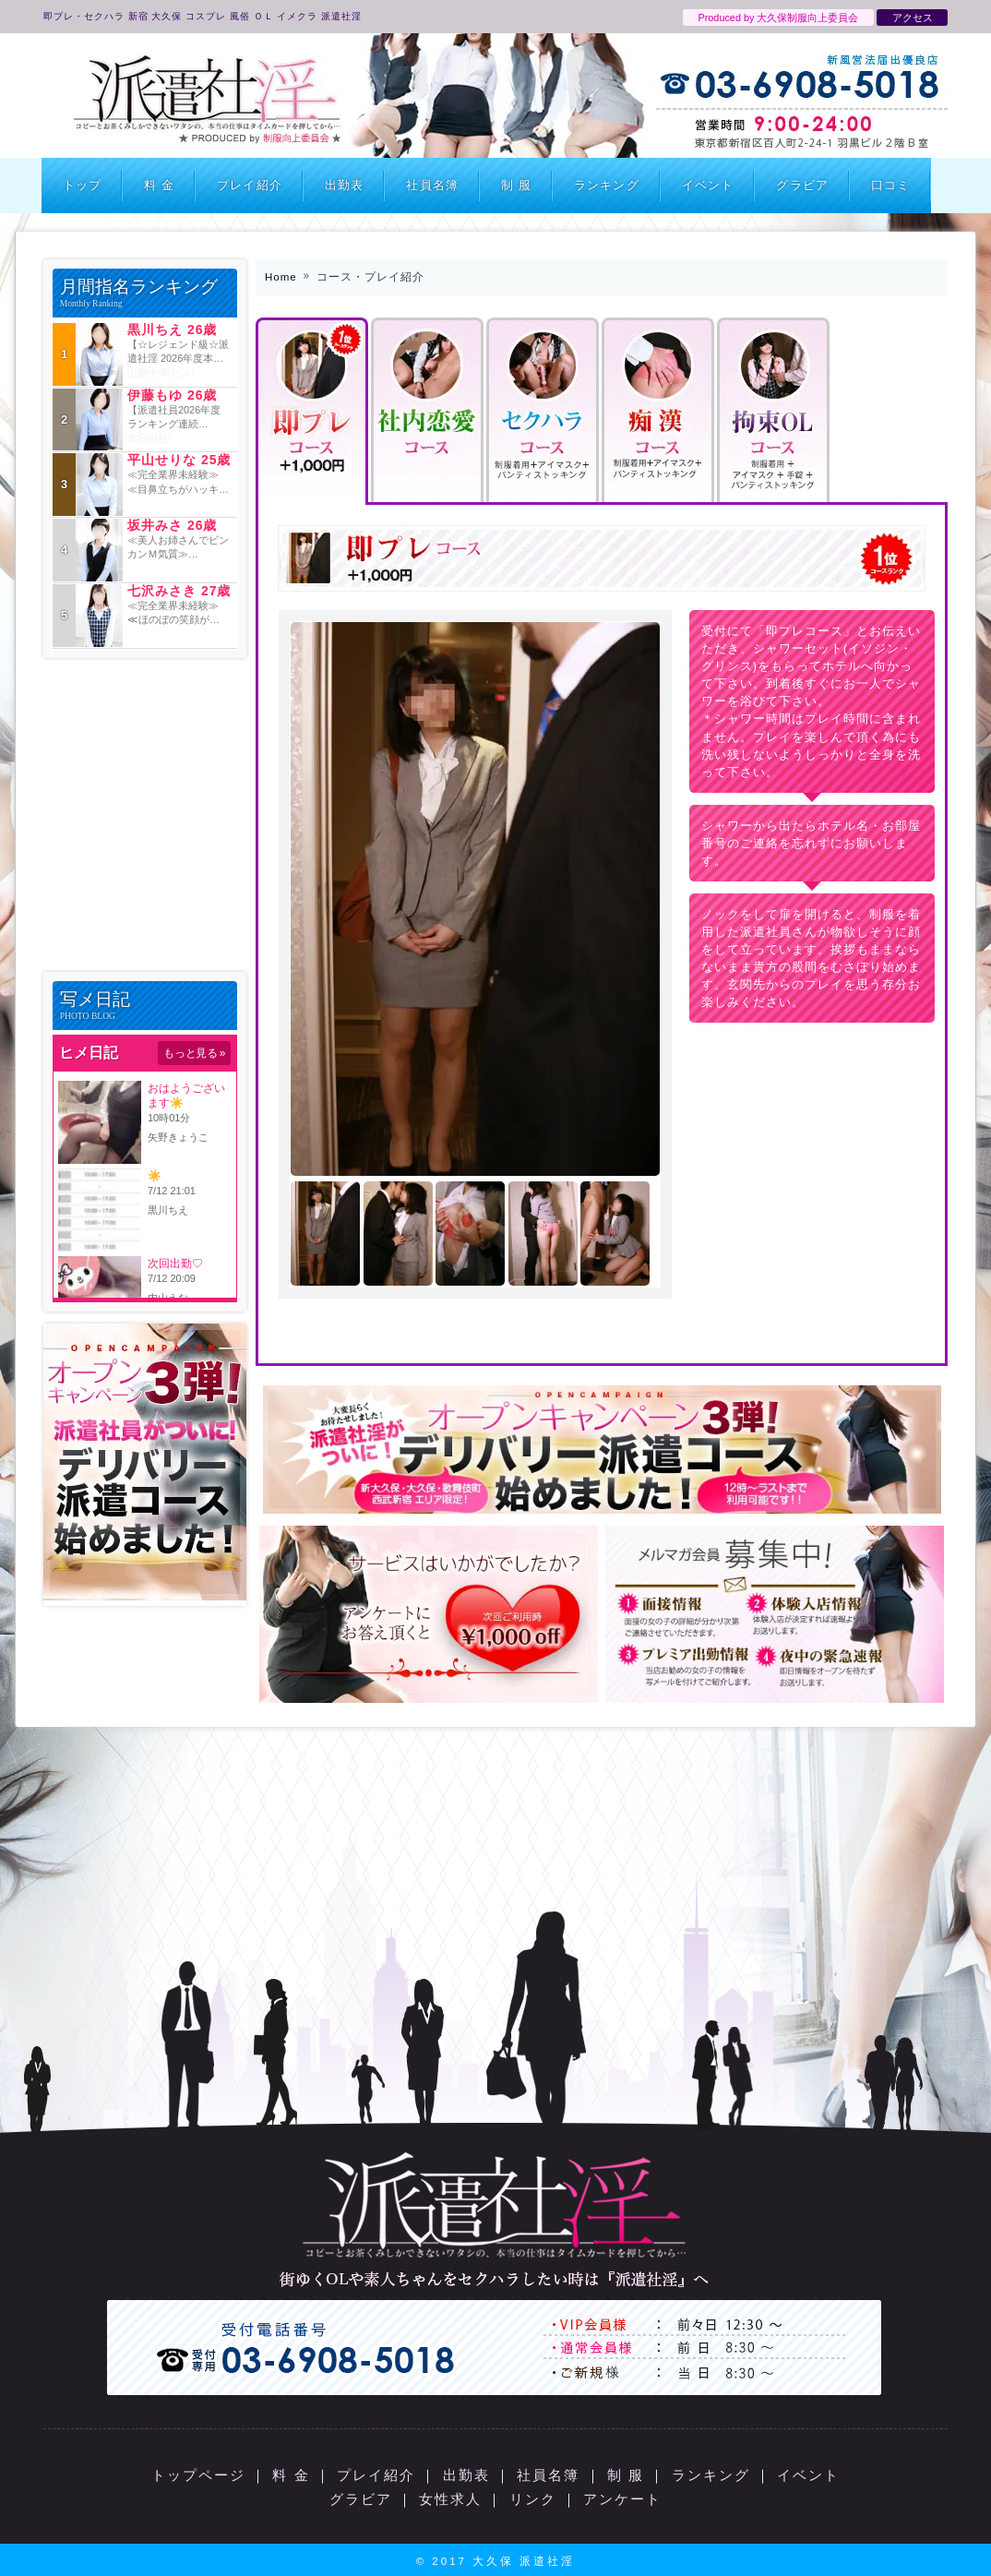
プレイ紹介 (249, 185)
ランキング (606, 185)
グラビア (802, 185)
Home (281, 276)
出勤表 (344, 185)
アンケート (622, 2499)
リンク (532, 2499)
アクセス (912, 17)
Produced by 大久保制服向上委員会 (778, 17)
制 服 (516, 185)
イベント (708, 185)
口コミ (890, 185)
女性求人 (450, 2499)
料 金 (159, 185)
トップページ (198, 2475)
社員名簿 (432, 185)
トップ (82, 185)
